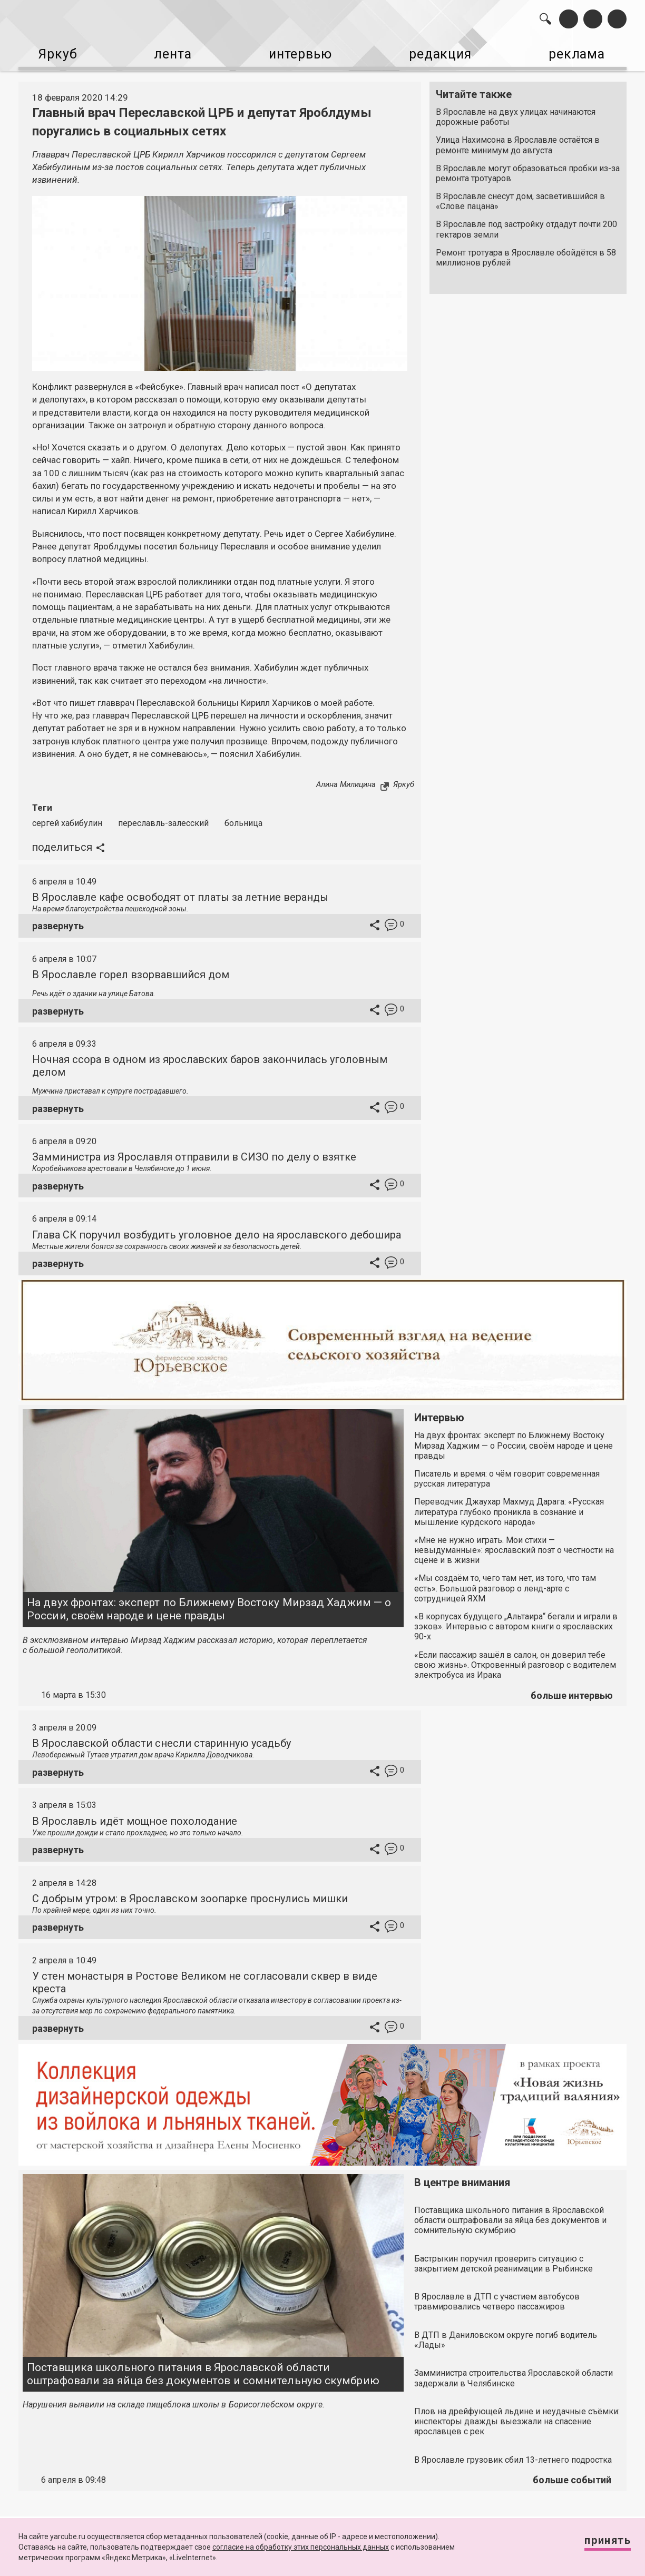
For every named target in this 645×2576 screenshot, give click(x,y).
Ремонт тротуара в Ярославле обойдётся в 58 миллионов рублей (526, 253)
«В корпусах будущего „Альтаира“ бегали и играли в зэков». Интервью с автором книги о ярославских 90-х (516, 1622)
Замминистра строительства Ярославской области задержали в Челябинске (513, 2374)
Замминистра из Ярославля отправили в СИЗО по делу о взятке (194, 1152)
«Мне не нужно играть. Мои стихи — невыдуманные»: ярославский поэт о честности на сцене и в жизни (514, 1546)
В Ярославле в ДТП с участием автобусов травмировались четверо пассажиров (497, 2297)
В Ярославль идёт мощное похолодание (134, 1817)
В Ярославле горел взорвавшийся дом (130, 970)
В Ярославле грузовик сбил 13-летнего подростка (513, 2456)
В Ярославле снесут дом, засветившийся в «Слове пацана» (520, 197)
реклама (581, 53)
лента (167, 53)
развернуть (58, 922)
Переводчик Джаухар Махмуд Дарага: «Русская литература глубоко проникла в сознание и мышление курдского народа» (509, 1507)
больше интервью (572, 1691)
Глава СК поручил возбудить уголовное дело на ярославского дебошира (216, 1230)
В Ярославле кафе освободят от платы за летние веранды (180, 893)
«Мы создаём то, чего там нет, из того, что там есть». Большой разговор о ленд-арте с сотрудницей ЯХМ (505, 1584)
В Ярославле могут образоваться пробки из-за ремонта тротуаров (528, 169)
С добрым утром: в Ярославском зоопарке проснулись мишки (190, 1894)
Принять (599, 2544)
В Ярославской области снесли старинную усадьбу (161, 1739)
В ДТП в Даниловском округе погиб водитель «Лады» (505, 2336)
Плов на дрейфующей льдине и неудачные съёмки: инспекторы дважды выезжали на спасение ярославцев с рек (517, 2417)
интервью (296, 53)
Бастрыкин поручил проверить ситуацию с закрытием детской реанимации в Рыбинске (503, 2259)
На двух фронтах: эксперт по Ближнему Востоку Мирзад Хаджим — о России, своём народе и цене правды (209, 1605)
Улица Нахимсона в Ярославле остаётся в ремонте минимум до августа (518, 141)
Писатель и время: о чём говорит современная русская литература (507, 1474)
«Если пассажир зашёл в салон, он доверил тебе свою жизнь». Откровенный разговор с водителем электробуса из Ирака (515, 1661)
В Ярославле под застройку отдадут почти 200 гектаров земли (526, 225)
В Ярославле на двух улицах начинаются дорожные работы (515, 113)
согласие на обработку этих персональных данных (300, 2547)
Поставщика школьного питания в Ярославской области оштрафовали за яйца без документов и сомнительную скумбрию (203, 2370)
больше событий (572, 2475)
